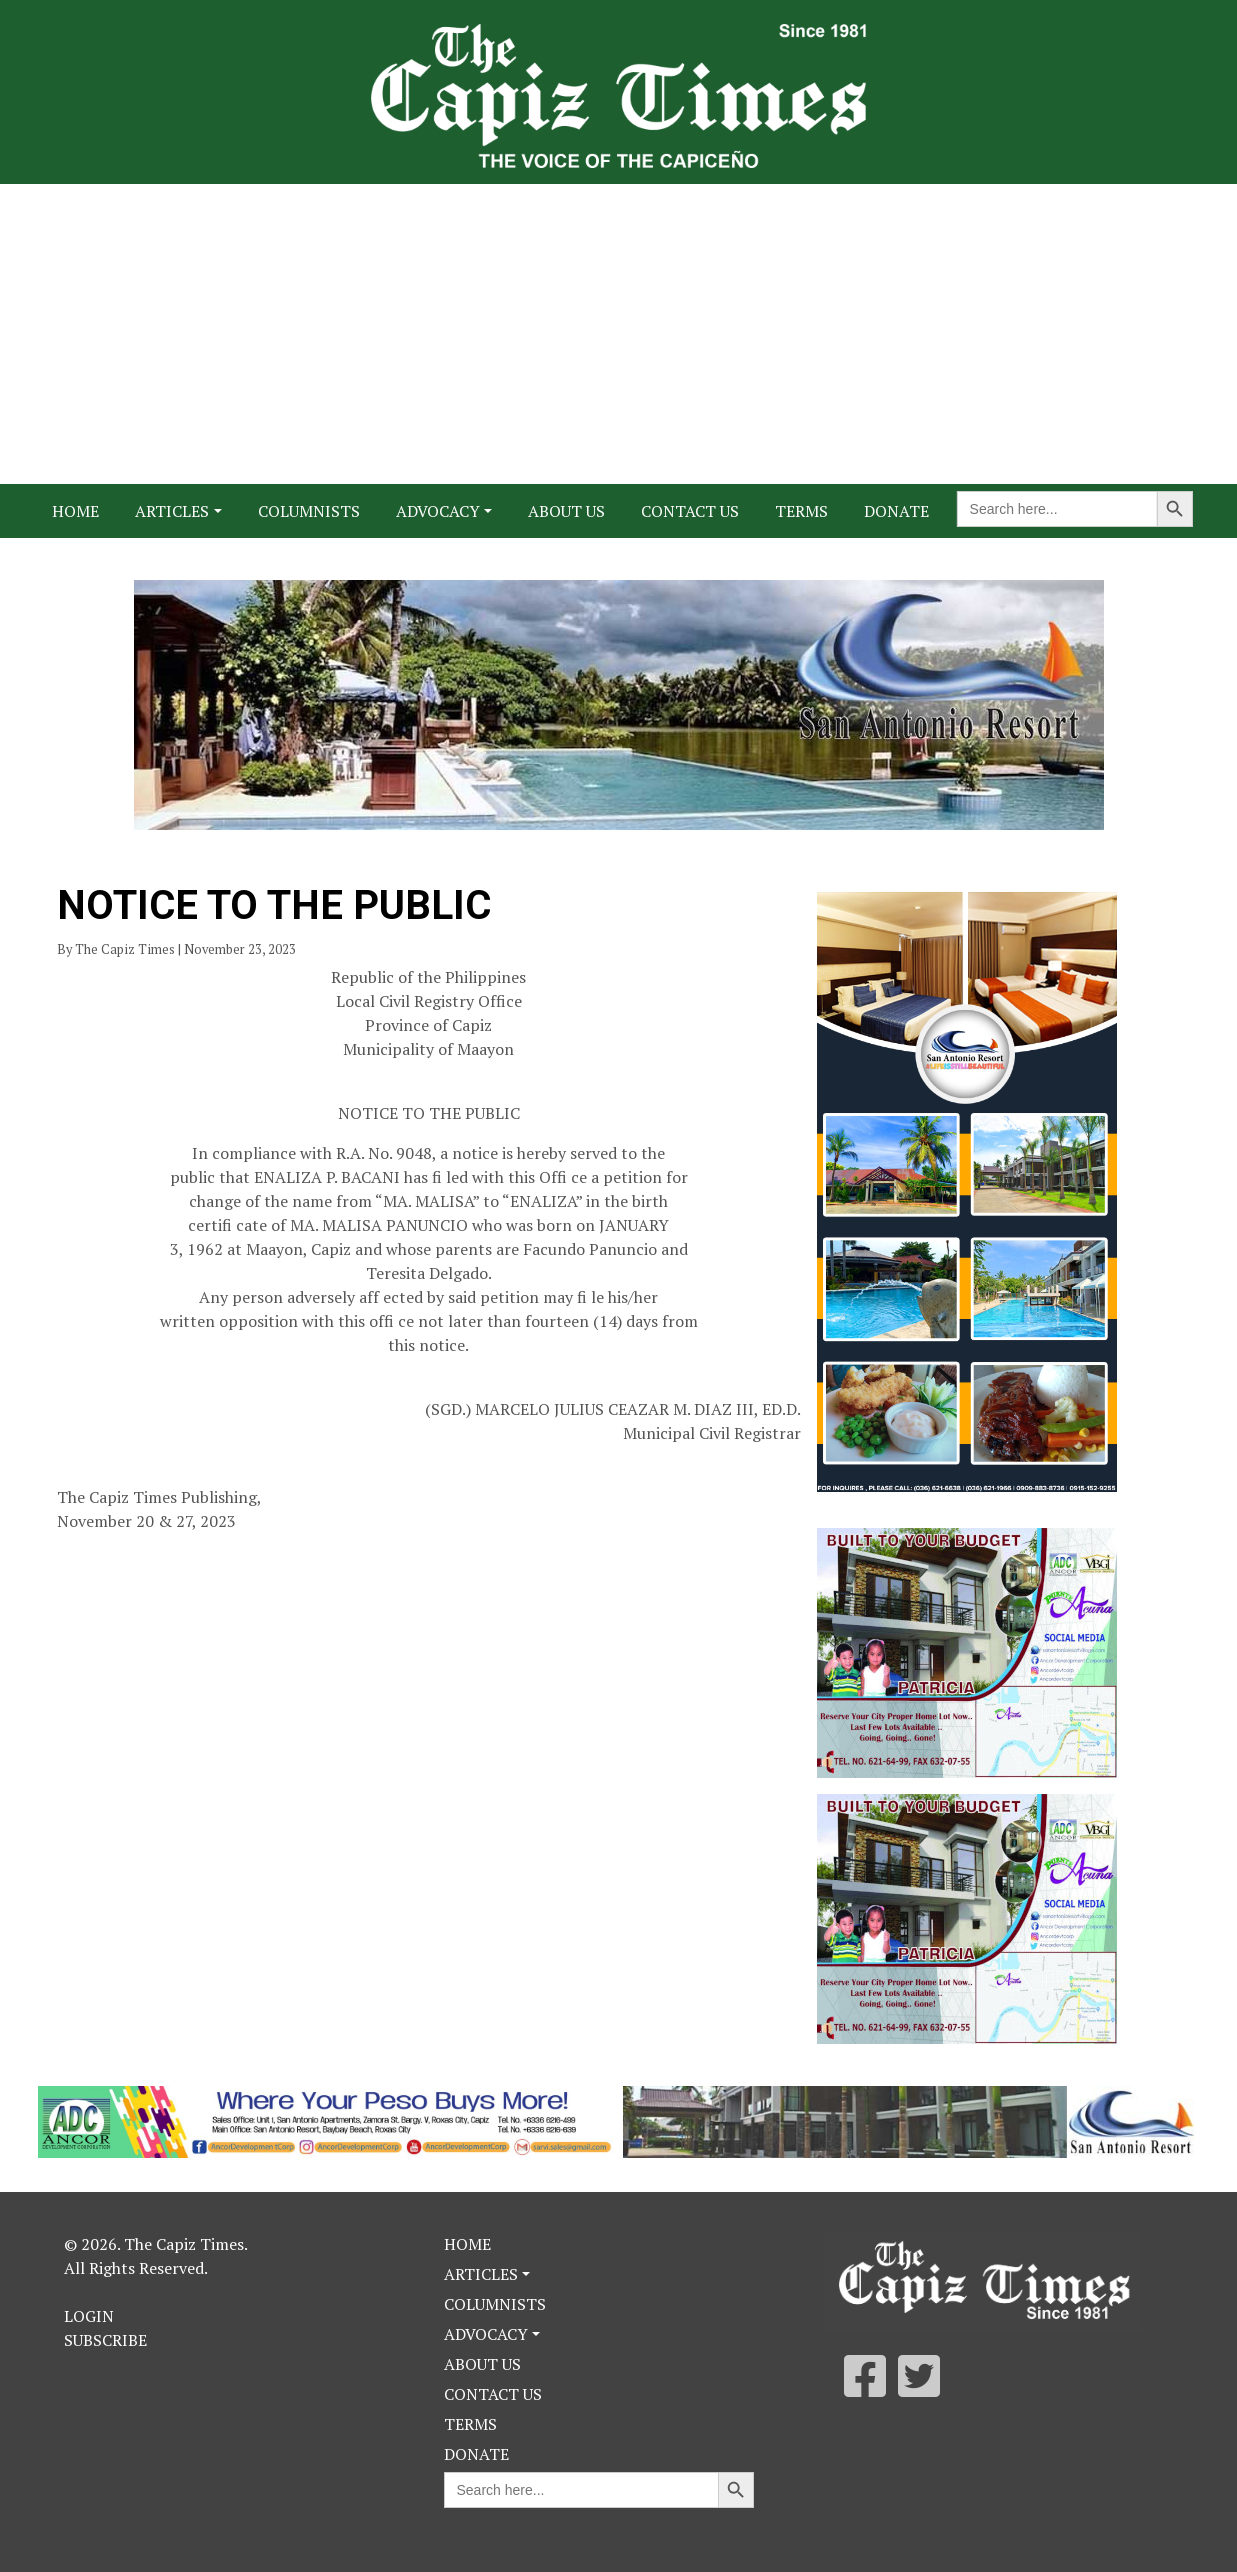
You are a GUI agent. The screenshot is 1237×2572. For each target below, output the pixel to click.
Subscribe (105, 2340)
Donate (896, 511)
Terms (801, 511)
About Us (566, 511)
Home (75, 511)
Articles (172, 511)
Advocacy (438, 511)
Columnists (309, 511)
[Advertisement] (619, 334)
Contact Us (690, 511)
